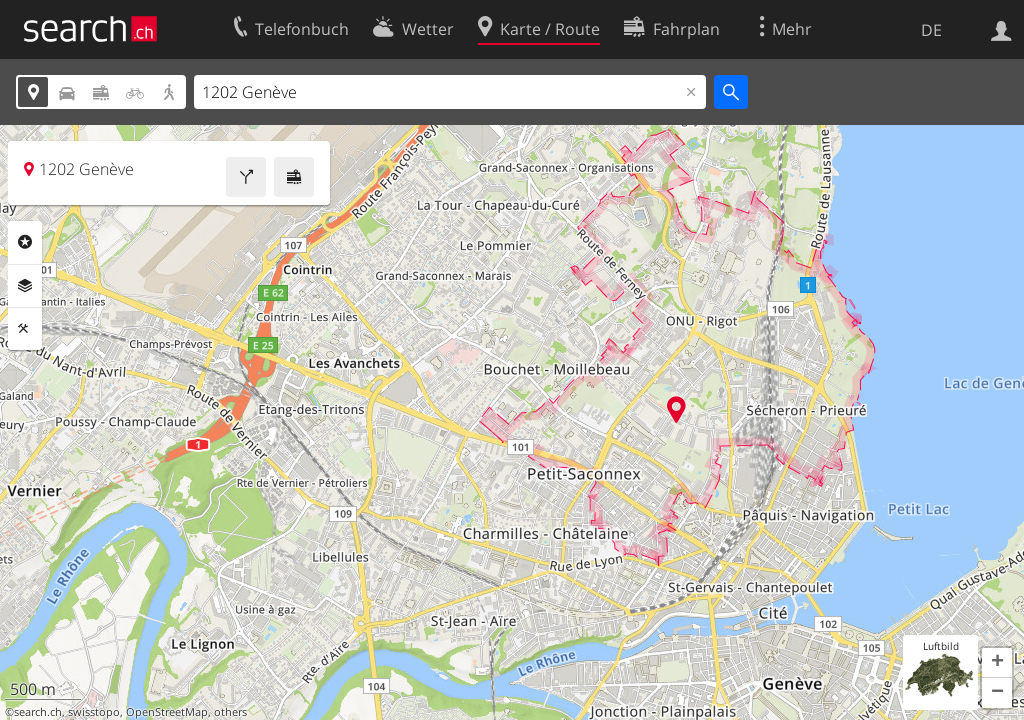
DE (931, 30)
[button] (997, 663)
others (230, 712)
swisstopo (94, 712)
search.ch (38, 712)
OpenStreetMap (167, 712)
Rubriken (25, 242)
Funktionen (25, 329)
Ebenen (25, 286)
